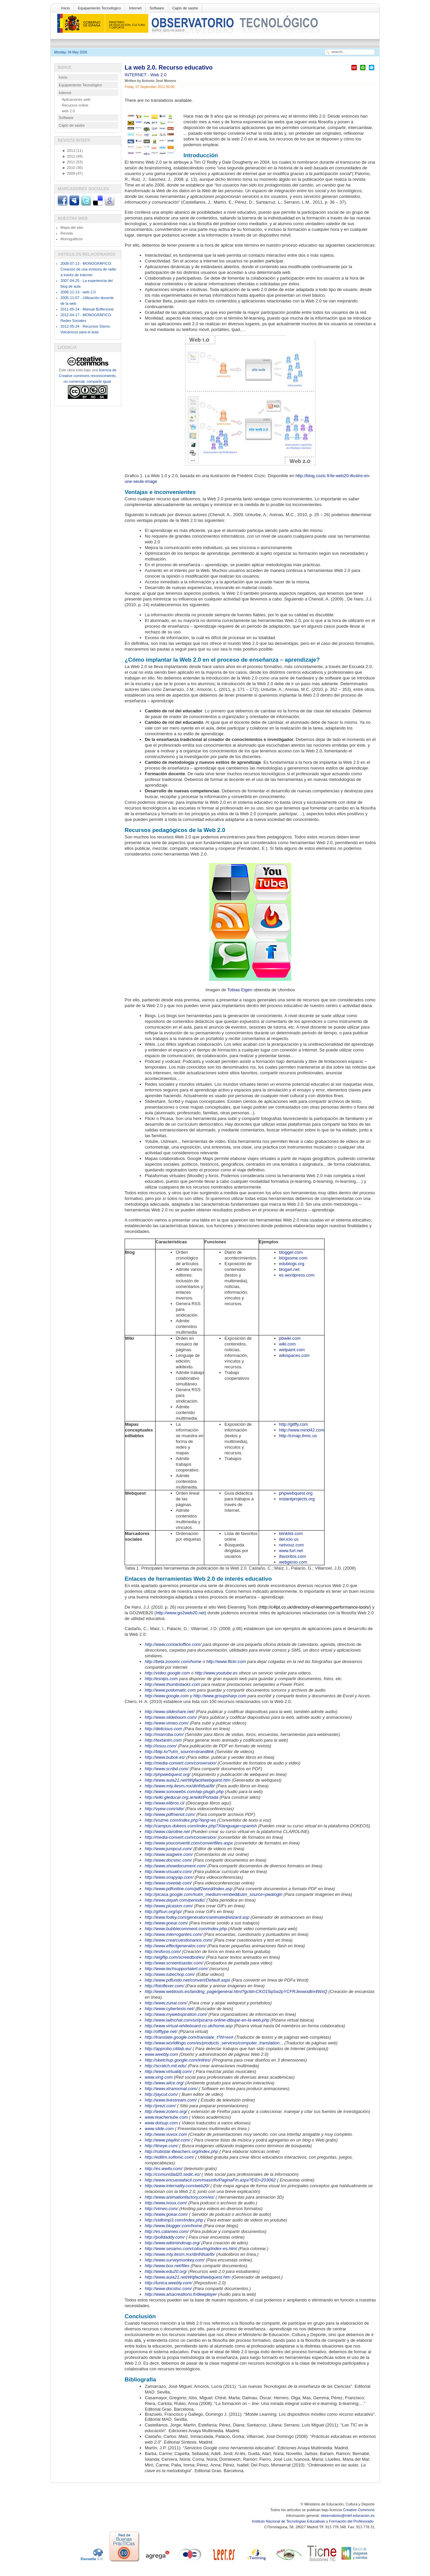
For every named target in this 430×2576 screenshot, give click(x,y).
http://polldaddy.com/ (165, 2237)
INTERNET (136, 74)
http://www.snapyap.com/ (169, 1877)
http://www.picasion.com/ (169, 1905)
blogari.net (289, 1269)
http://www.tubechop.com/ (170, 1974)
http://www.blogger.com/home (173, 2225)
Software (156, 8)
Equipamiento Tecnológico (99, 8)
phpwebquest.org (296, 1493)
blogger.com (291, 1252)
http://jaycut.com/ (161, 2094)
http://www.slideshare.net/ (170, 1711)
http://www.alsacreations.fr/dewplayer (181, 2294)
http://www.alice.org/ (164, 2082)
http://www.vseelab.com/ (168, 1882)
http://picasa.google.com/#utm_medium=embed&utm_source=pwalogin (214, 1894)
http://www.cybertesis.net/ (169, 2008)
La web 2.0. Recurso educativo (169, 67)
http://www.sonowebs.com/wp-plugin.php (184, 1791)
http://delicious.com (163, 1728)
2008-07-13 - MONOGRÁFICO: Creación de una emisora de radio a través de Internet (88, 269)
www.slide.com (159, 2128)
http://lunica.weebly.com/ (168, 2282)
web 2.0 (68, 111)
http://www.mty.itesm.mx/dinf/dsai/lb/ (180, 1785)
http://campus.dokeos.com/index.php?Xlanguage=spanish (201, 1825)
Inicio (65, 8)
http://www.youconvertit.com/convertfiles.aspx (189, 1842)
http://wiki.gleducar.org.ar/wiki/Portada (181, 1797)
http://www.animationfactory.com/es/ (179, 2197)
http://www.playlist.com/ (167, 2140)
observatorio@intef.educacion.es (348, 2515)
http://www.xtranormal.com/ (171, 2088)
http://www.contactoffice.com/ (173, 1644)
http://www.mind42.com (301, 1429)
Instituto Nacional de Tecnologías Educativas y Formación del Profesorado (313, 2521)
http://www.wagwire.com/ (169, 1854)
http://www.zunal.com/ (166, 2002)
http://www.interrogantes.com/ (173, 1934)
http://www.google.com (167, 1695)
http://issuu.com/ (161, 1745)
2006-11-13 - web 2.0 (78, 292)
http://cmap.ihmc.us (298, 1435)
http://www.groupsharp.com (220, 1695)
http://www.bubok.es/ (165, 1757)
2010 (68, 168)
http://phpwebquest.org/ (167, 1774)
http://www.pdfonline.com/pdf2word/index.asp (188, 1888)
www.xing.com (159, 2077)
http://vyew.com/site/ (164, 1808)
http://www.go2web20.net (180, 1612)
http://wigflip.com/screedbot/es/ (175, 1957)
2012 (68, 156)
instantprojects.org (297, 1498)
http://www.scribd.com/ (166, 1768)
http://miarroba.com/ (164, 1734)
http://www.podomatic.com (170, 1690)
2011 (68, 162)
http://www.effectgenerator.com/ (175, 1945)
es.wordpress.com (296, 1275)
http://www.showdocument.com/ (175, 1865)
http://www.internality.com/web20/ (177, 2185)
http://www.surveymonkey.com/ (175, 2259)
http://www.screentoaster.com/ (174, 1962)
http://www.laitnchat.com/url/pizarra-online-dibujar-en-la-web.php (207, 2020)
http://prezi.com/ (160, 2105)
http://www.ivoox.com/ (166, 2202)
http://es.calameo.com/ (167, 2231)
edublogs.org (291, 1263)
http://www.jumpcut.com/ (168, 1848)
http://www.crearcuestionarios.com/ (179, 1940)
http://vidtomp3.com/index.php (174, 2219)
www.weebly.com (161, 2054)
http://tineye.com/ (161, 2145)
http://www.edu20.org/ (166, 2271)
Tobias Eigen (239, 989)
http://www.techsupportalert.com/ (176, 1968)
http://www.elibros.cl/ (165, 1802)
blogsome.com (293, 1257)
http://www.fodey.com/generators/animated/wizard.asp (197, 1917)
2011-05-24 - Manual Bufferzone (87, 309)
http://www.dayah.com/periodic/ (175, 1900)
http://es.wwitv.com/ (163, 2168)
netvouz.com (291, 1544)
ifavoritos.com (292, 1556)
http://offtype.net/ (161, 2031)
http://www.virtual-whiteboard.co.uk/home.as (187, 2025)
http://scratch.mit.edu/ (165, 2065)
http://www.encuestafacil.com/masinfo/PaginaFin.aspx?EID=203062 (210, 2180)
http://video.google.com (167, 1672)
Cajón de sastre (185, 8)
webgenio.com (293, 1562)
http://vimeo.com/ (161, 2208)
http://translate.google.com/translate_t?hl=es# (189, 2037)
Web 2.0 (158, 74)
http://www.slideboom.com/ (171, 1717)
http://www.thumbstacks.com (172, 1684)
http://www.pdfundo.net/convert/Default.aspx (187, 1980)
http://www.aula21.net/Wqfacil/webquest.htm (187, 1780)
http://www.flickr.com (226, 1661)
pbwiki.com (290, 1338)
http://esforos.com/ (163, 1951)
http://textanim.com (163, 1740)
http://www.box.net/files (167, 2265)
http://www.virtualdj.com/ (168, 2071)
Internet (135, 8)
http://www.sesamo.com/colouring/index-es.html (191, 2248)
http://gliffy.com (293, 1424)
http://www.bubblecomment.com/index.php (186, 1928)
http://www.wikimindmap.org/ (172, 2242)
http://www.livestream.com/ (171, 2100)
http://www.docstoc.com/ (168, 1860)
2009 (68, 173)
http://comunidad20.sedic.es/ (173, 2174)
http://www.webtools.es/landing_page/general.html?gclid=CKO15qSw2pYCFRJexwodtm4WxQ (236, 1991)
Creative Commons (359, 2510)
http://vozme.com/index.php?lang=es (180, 1820)
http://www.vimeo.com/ (166, 1723)
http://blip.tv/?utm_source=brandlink (179, 1751)
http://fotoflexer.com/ (164, 1985)
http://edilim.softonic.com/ (169, 2157)
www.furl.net (291, 1550)
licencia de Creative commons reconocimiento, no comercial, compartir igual (88, 375)
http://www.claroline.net (167, 1831)
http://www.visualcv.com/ (168, 1871)
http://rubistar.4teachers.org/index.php (181, 2151)
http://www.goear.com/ (166, 1922)
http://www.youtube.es (216, 1672)
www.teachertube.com (166, 2117)
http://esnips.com (161, 1678)
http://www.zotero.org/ (166, 2111)
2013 (68, 151)
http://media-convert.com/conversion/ (180, 1762)
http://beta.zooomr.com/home (173, 1661)
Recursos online (75, 105)
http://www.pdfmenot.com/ (170, 1814)
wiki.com (287, 1343)
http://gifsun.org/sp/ (163, 1911)
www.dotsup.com (161, 2122)
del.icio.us (289, 1539)
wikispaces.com (294, 1355)
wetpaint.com (292, 1349)
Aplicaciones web (76, 99)
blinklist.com (291, 1533)
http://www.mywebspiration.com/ (176, 2014)
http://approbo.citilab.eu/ (168, 2048)
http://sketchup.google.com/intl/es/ (178, 2060)
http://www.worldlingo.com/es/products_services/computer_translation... (214, 2042)
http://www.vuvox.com (166, 2134)
